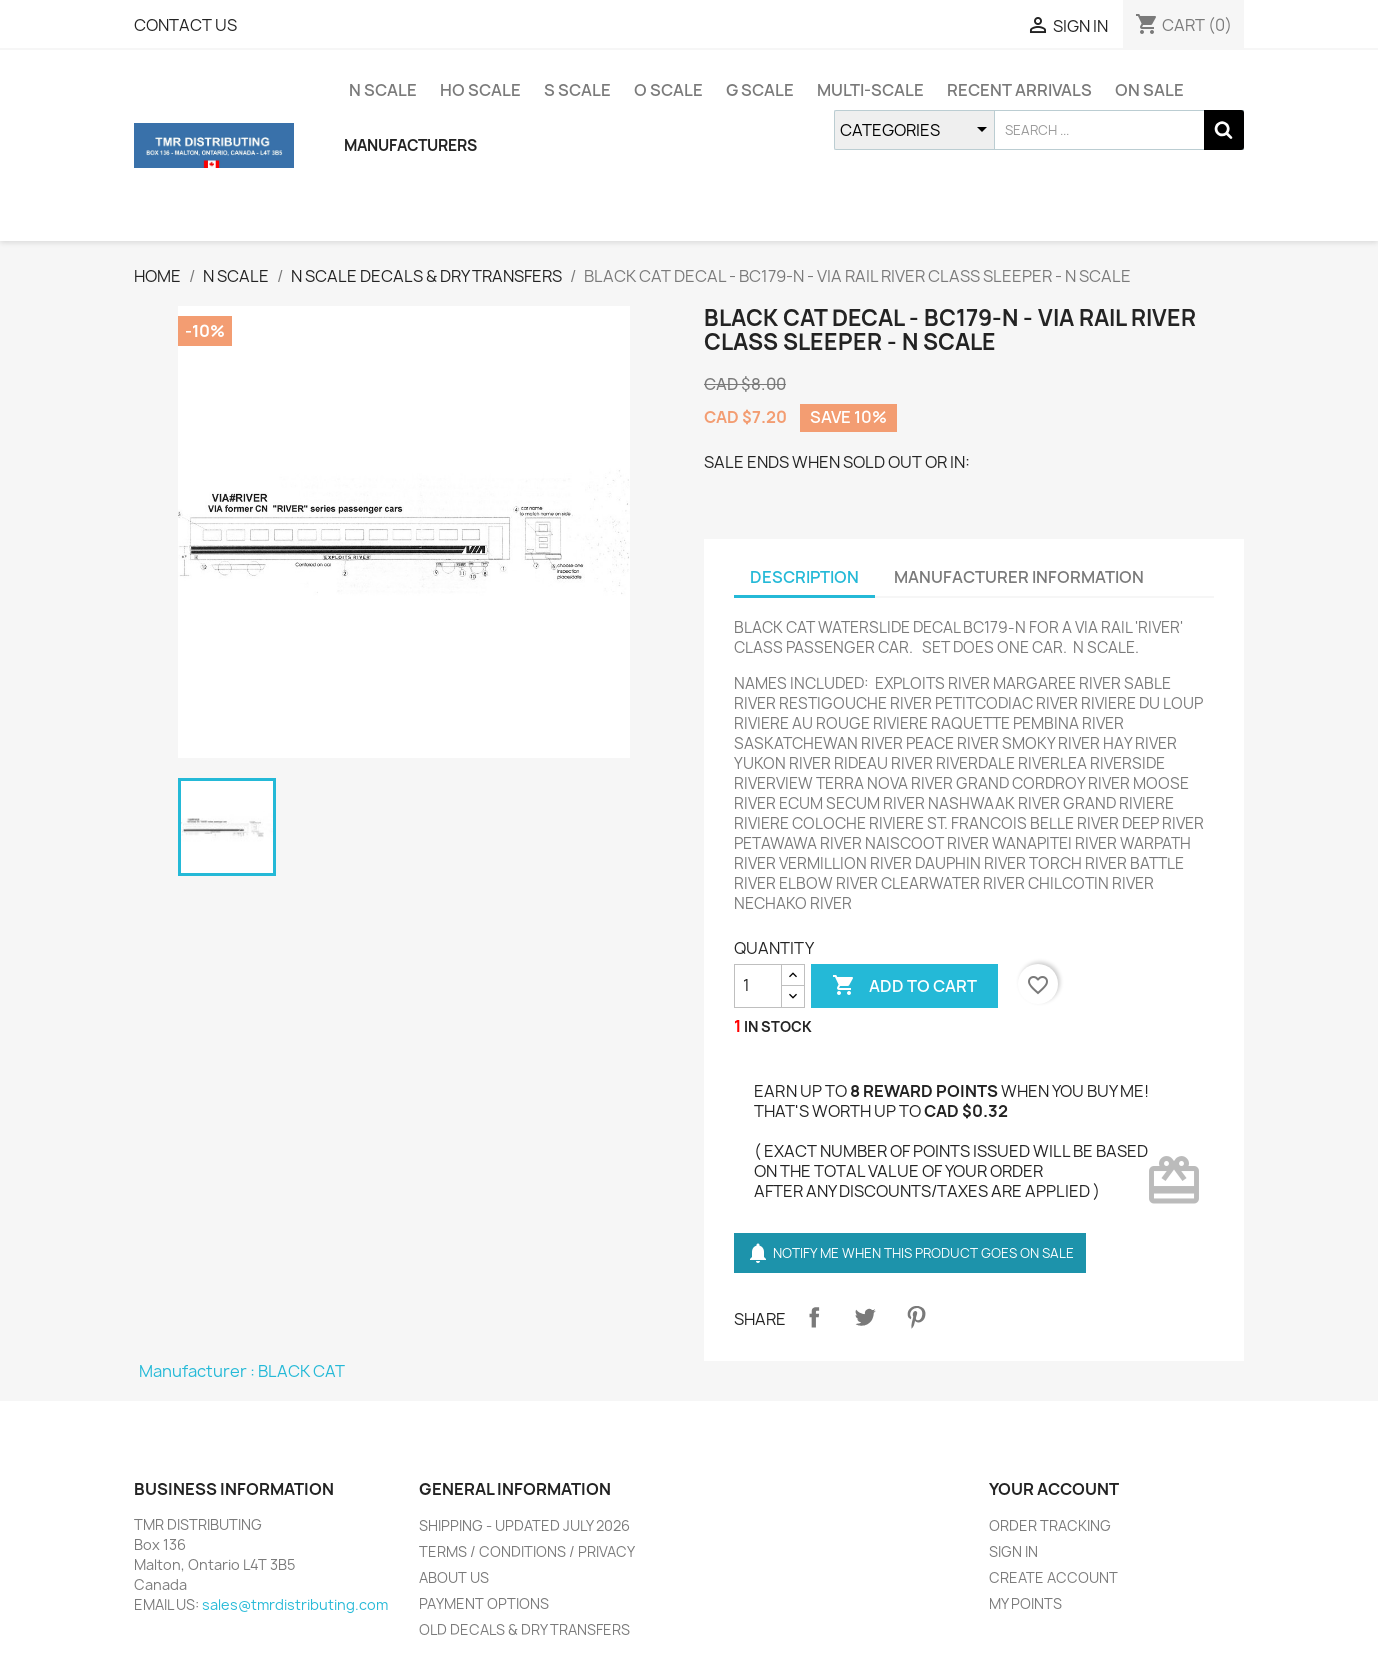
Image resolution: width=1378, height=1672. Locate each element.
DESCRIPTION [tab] (804, 577)
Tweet (865, 1317)
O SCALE (668, 90)
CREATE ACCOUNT (1053, 1577)
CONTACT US (185, 25)
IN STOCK (778, 1026)
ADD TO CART (904, 986)
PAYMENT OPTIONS (484, 1603)
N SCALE (383, 90)
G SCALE (760, 90)
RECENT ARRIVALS (1019, 90)
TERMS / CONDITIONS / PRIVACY (527, 1551)
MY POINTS (1025, 1603)
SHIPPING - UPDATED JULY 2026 (524, 1525)
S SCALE (577, 90)
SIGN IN (1013, 1551)
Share (814, 1317)
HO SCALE (480, 90)
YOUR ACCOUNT (1054, 1489)
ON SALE (1149, 90)
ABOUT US (454, 1577)
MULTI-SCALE (870, 90)
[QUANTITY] (758, 986)
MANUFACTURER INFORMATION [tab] (1019, 577)
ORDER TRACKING (1050, 1525)
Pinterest (916, 1317)
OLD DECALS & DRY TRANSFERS (524, 1629)
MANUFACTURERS (410, 145)
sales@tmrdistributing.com (295, 1604)
